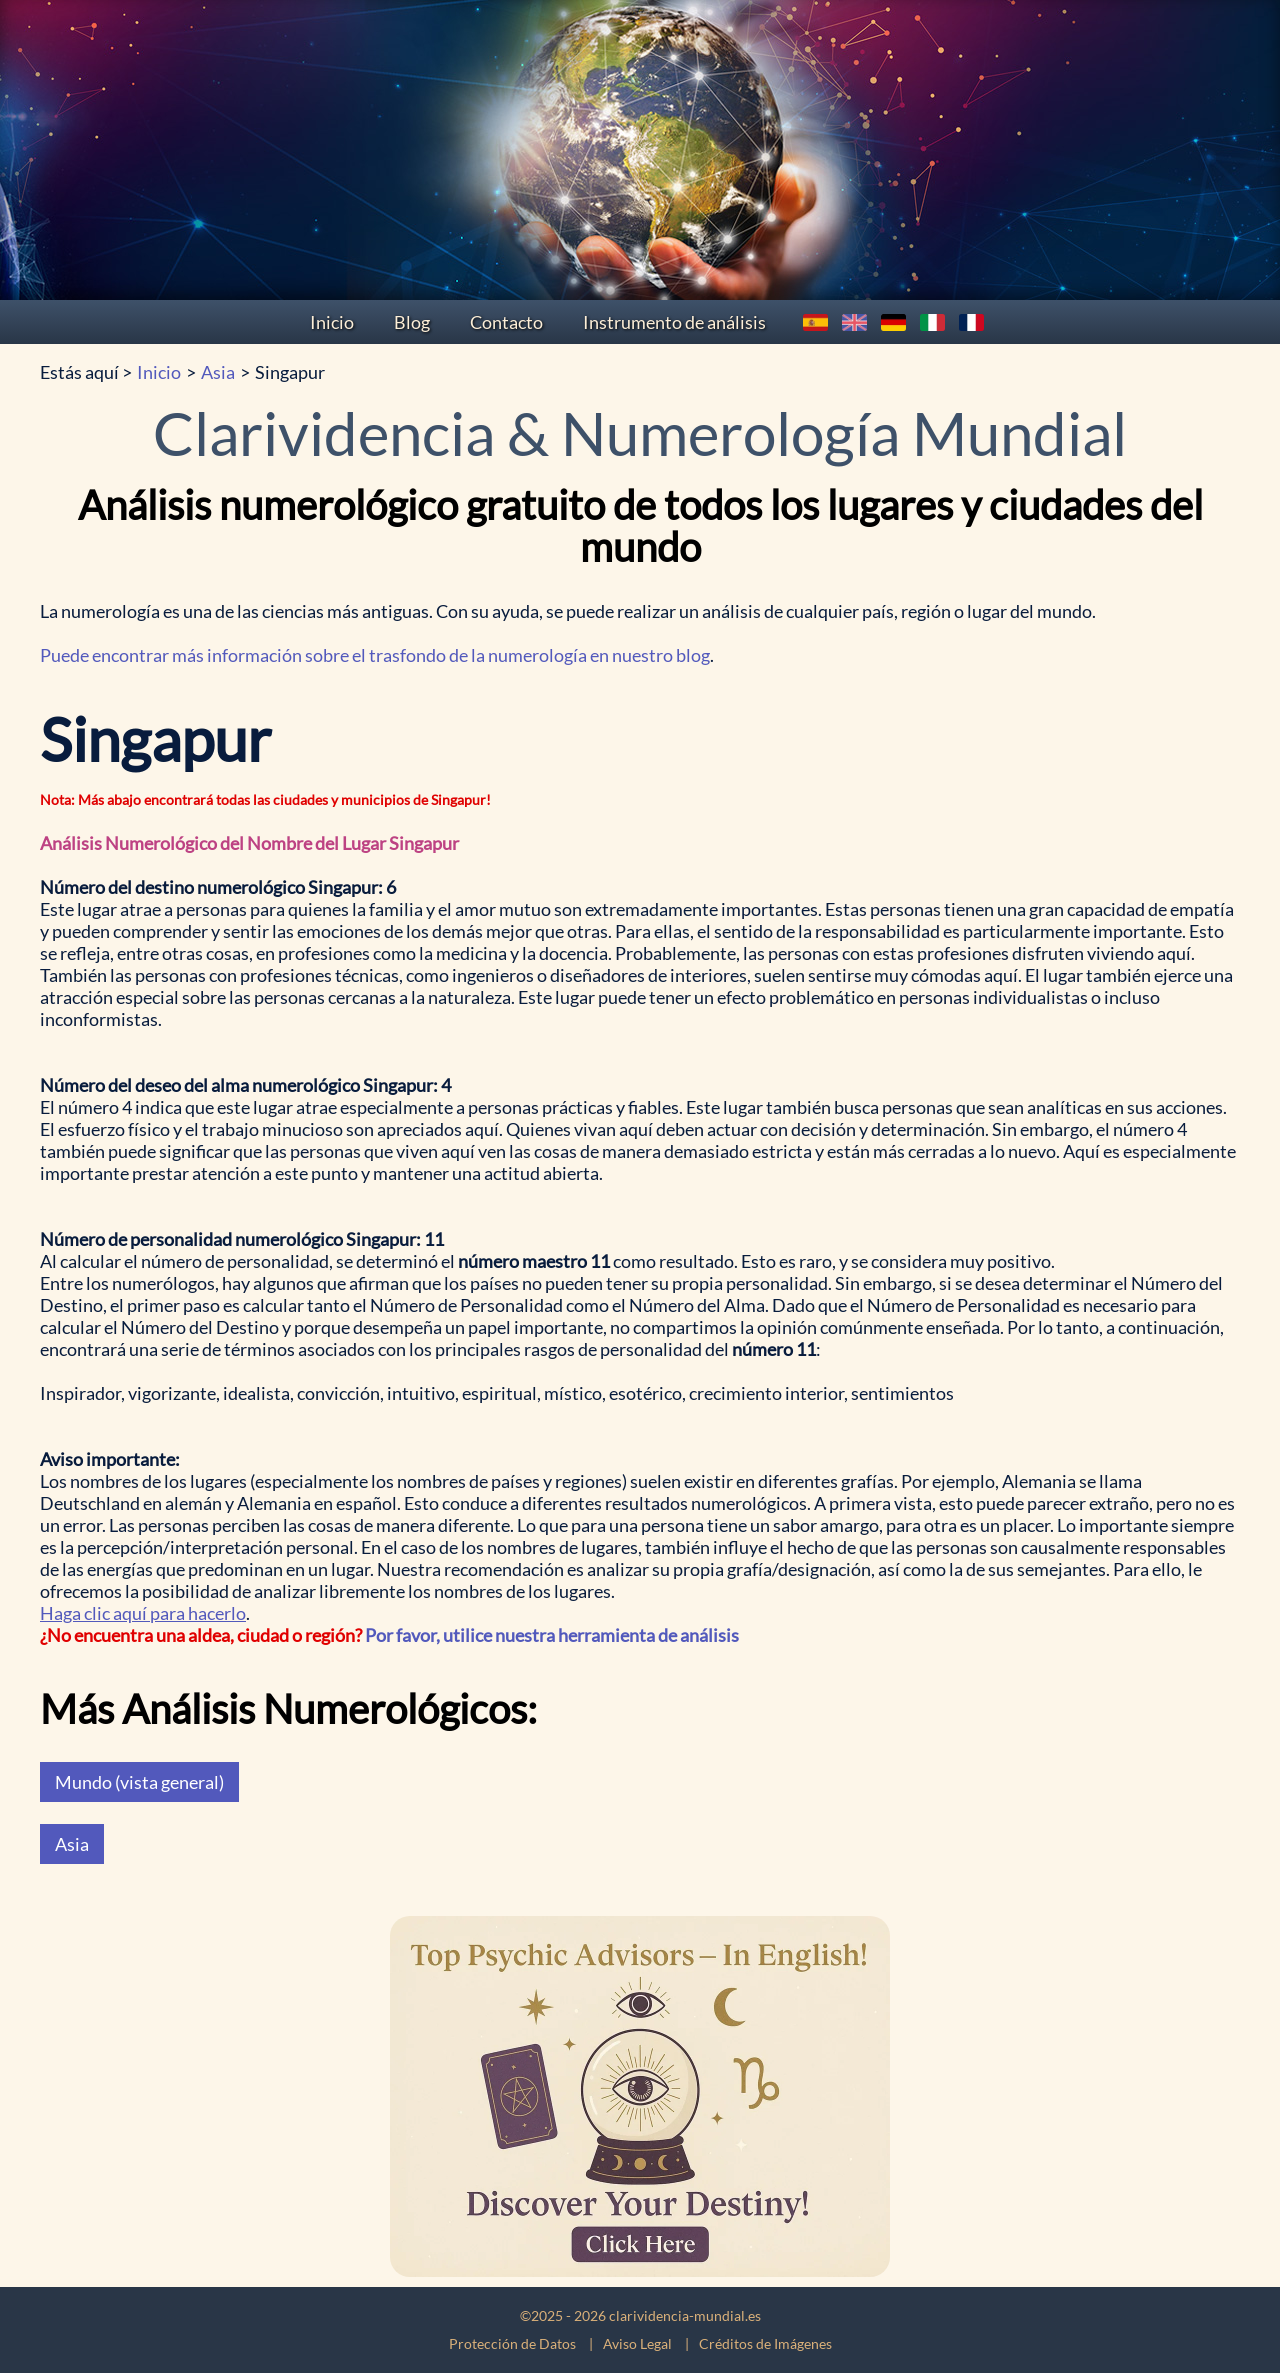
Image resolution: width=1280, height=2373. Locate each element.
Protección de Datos (512, 2343)
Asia (218, 372)
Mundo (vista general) (139, 1782)
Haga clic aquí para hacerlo (143, 1613)
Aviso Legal (637, 2343)
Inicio (332, 322)
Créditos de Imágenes (765, 2343)
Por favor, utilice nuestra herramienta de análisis (552, 1635)
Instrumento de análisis (674, 322)
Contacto (506, 322)
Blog (412, 322)
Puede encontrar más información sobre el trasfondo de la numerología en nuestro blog (375, 655)
